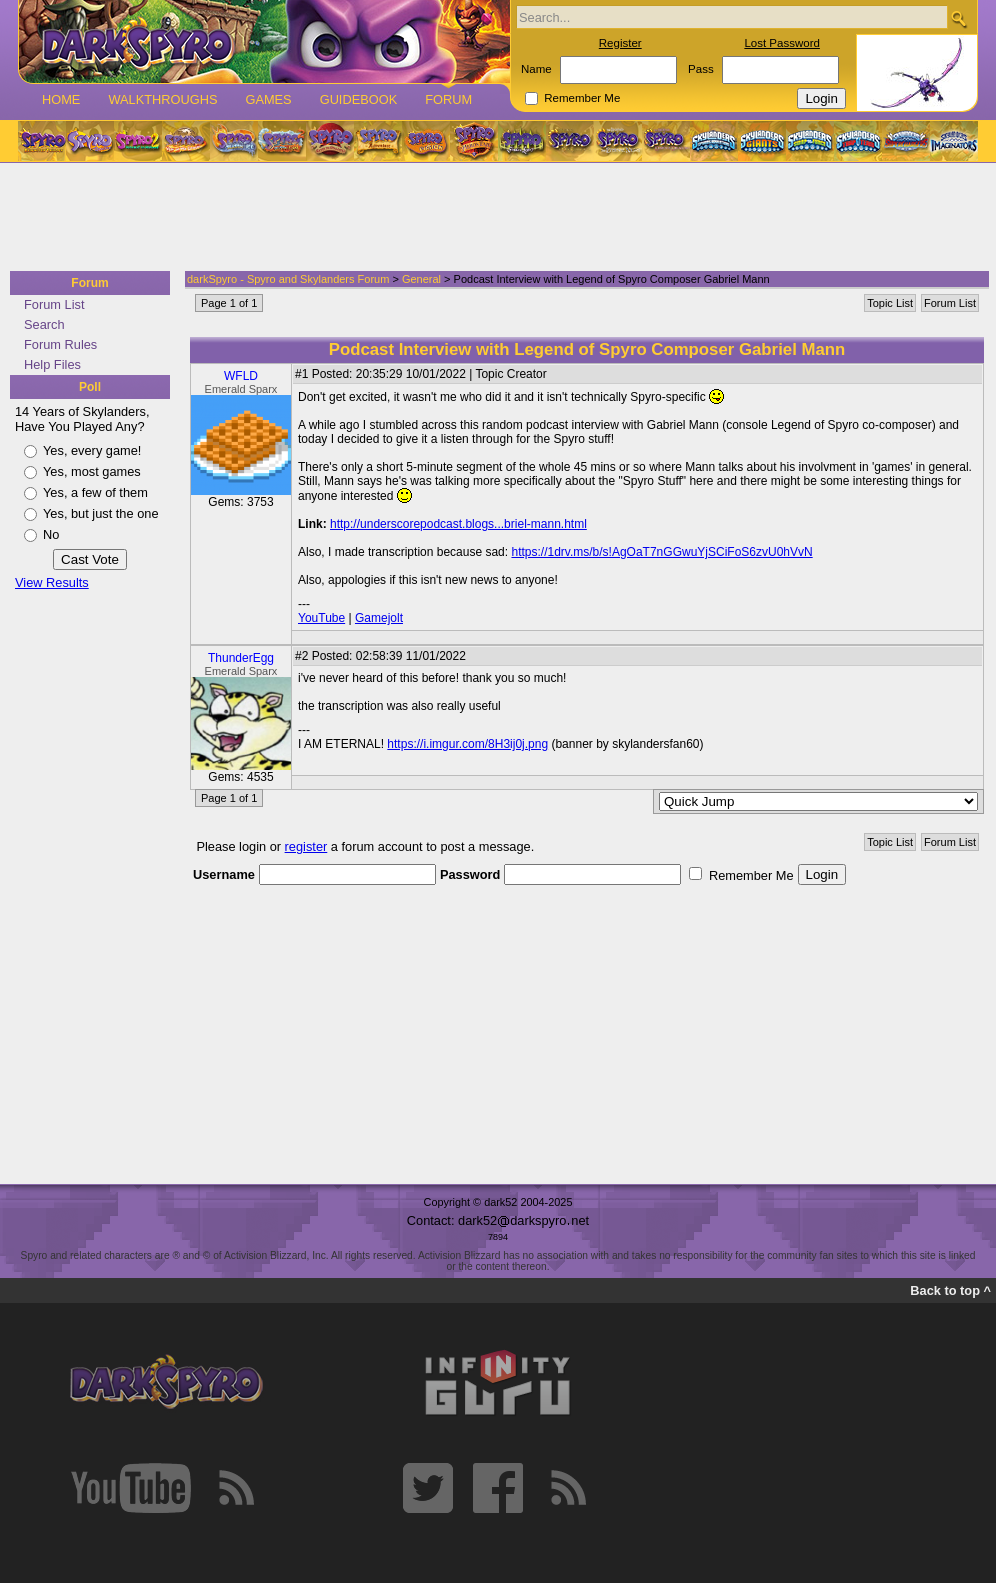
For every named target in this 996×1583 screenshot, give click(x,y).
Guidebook (359, 99)
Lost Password (782, 43)
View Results (52, 582)
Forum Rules (60, 344)
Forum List (54, 304)
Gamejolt (379, 618)
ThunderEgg (241, 658)
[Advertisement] (492, 218)
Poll (90, 387)
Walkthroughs (162, 99)
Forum (448, 99)
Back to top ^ (950, 1290)
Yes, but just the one (101, 513)
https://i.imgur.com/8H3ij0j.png (467, 744)
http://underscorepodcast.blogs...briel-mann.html (458, 524)
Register (620, 43)
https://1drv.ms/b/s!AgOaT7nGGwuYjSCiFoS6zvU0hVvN (661, 552)
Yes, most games (92, 471)
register (306, 846)
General (421, 279)
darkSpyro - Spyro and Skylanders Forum (288, 279)
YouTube (321, 618)
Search (44, 324)
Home (61, 99)
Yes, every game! (92, 450)
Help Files (52, 364)
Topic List (890, 303)
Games (268, 99)
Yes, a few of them (95, 492)
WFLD (241, 376)
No (51, 534)
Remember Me (582, 98)
